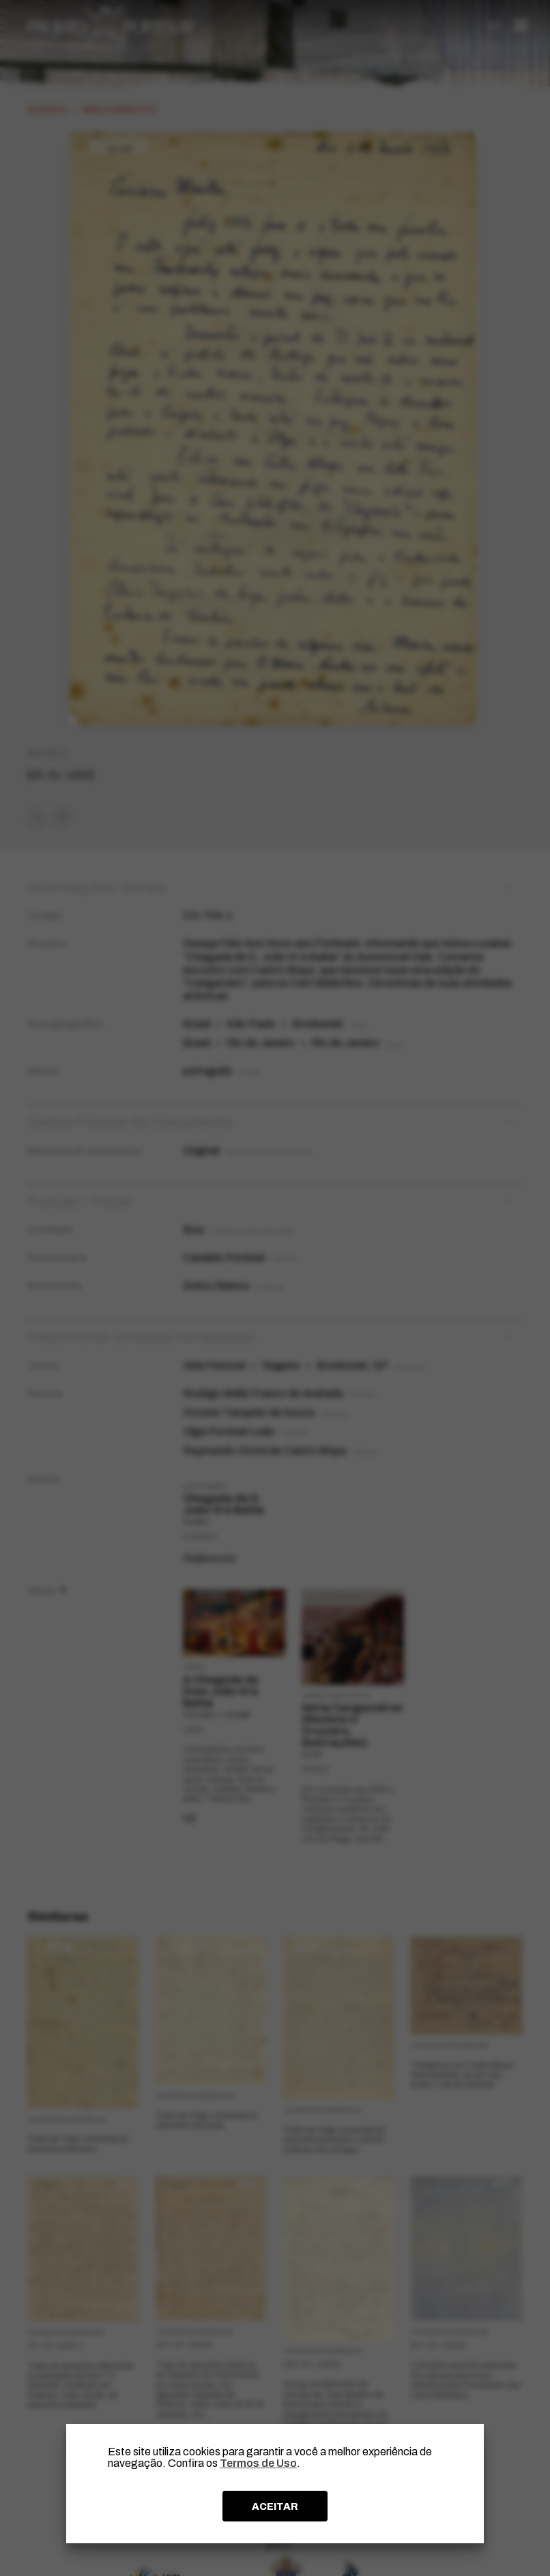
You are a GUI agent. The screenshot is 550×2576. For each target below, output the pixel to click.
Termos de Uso (258, 2463)
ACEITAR (275, 2506)
